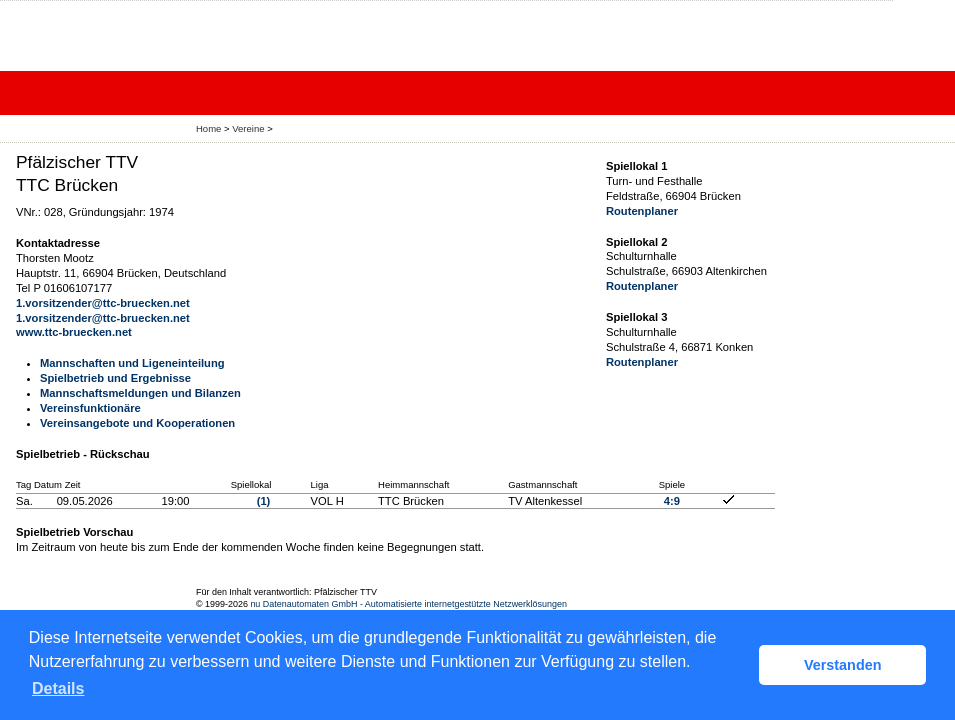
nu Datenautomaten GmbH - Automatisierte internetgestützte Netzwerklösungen (408, 604)
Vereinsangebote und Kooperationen (137, 423)
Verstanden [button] (843, 665)
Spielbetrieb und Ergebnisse (115, 378)
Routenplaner (642, 211)
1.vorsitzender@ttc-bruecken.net (103, 303)
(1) (264, 501)
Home (208, 128)
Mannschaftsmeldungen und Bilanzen (140, 393)
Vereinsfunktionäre (90, 408)
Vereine (248, 128)
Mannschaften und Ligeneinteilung (132, 363)
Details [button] (58, 688)
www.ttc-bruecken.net (74, 332)
